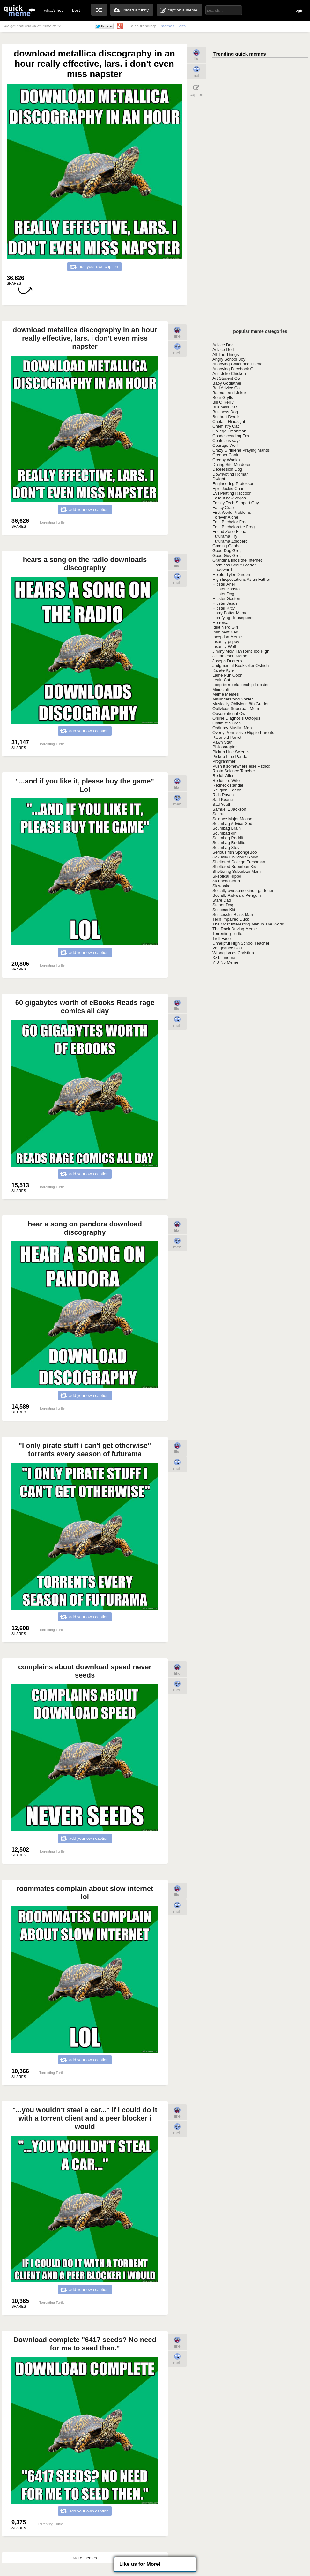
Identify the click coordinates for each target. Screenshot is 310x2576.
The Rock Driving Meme (234, 928)
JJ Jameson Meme (229, 656)
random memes (99, 10)
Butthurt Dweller (227, 416)
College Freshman (229, 431)
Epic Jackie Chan (228, 488)
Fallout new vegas (229, 498)
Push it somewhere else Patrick (241, 766)
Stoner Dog (222, 904)
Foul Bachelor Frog (230, 522)
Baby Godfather (226, 383)
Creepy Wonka (226, 459)
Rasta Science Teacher (233, 770)
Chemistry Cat (225, 426)
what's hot (53, 10)
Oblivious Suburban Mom (235, 708)
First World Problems (231, 512)
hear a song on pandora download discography (85, 1228)
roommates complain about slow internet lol (84, 1892)
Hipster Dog (223, 593)
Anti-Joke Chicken (229, 373)
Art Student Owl (226, 378)
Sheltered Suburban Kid (234, 866)
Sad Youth (221, 804)
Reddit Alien (223, 775)
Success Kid (223, 909)
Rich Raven (223, 794)
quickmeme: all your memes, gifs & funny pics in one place (19, 10)
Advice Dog (222, 344)
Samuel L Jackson (229, 809)
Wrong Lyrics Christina (233, 952)
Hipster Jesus (225, 603)
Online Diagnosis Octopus (236, 718)
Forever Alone (225, 517)
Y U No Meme (225, 962)
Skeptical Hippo (226, 876)
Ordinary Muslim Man (232, 727)
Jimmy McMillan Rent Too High (240, 651)
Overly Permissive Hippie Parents (243, 732)
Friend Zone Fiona (229, 531)
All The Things (225, 354)
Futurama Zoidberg (230, 541)
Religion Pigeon (226, 790)
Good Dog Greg (227, 550)
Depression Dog (227, 469)
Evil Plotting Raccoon (232, 493)
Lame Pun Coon (227, 675)
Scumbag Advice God (232, 823)
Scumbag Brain (226, 828)
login (299, 10)
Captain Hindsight (228, 421)
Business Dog (225, 411)
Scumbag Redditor (229, 842)
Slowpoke (221, 885)
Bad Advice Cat (226, 388)
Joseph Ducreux (227, 660)
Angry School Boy (228, 359)
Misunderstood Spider (232, 699)
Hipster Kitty (223, 608)
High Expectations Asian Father (241, 579)
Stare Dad (221, 900)
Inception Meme (227, 636)
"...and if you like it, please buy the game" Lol (85, 785)
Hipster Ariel (223, 584)
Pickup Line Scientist (231, 751)
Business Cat (224, 407)
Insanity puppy (225, 641)
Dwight (218, 478)
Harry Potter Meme (229, 612)
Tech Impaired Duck (230, 919)
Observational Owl (229, 713)
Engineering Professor (233, 483)
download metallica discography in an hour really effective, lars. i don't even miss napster (85, 338)
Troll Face (221, 938)
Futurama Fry (224, 536)
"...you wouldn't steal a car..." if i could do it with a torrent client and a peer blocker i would (84, 2118)
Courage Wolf (225, 445)
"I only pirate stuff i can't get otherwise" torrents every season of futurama (85, 1450)
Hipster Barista (226, 589)
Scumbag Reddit (227, 837)
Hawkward (222, 569)
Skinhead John (226, 881)
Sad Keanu (222, 799)
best (76, 10)
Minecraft (220, 689)
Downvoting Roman (230, 474)
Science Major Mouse (232, 818)
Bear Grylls (222, 397)
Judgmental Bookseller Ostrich (240, 665)
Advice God (223, 349)
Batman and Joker (229, 392)
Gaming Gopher (227, 545)
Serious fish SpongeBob (234, 852)
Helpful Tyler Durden (231, 574)
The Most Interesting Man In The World (248, 924)
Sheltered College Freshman (238, 861)
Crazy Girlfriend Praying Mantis (241, 450)
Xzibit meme (223, 957)
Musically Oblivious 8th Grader (240, 703)
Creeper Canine (227, 455)
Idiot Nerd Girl (225, 627)
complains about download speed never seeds (84, 1671)
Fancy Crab (223, 507)
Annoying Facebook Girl (234, 368)
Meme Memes (225, 694)
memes (167, 26)
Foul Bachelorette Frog (233, 526)
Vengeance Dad (227, 948)
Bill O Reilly (222, 402)
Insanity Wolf (224, 646)
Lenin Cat (221, 680)
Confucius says (226, 440)
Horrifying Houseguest (233, 617)
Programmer (223, 761)
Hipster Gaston (226, 598)
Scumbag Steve (227, 847)
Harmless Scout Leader (234, 565)
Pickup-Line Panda (229, 756)
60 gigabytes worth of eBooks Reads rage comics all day (84, 1007)
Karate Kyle (223, 670)
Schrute (219, 814)
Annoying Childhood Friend (237, 364)
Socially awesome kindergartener (242, 890)
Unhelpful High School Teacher (240, 943)
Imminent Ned (225, 632)
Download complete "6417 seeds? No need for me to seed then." (84, 2344)
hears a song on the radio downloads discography (85, 564)
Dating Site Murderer (231, 464)
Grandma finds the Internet (237, 560)
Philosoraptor (224, 747)
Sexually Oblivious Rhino (235, 857)
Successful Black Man (232, 914)
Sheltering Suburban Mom (236, 871)
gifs (182, 26)
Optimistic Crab (226, 723)
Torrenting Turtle (227, 933)
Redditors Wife (226, 780)
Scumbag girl (224, 833)
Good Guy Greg (227, 555)
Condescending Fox (230, 435)
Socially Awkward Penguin (236, 895)
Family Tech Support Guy (235, 502)
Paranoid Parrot (226, 737)
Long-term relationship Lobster (240, 684)
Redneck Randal (227, 785)
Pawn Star (222, 742)
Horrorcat (221, 622)
